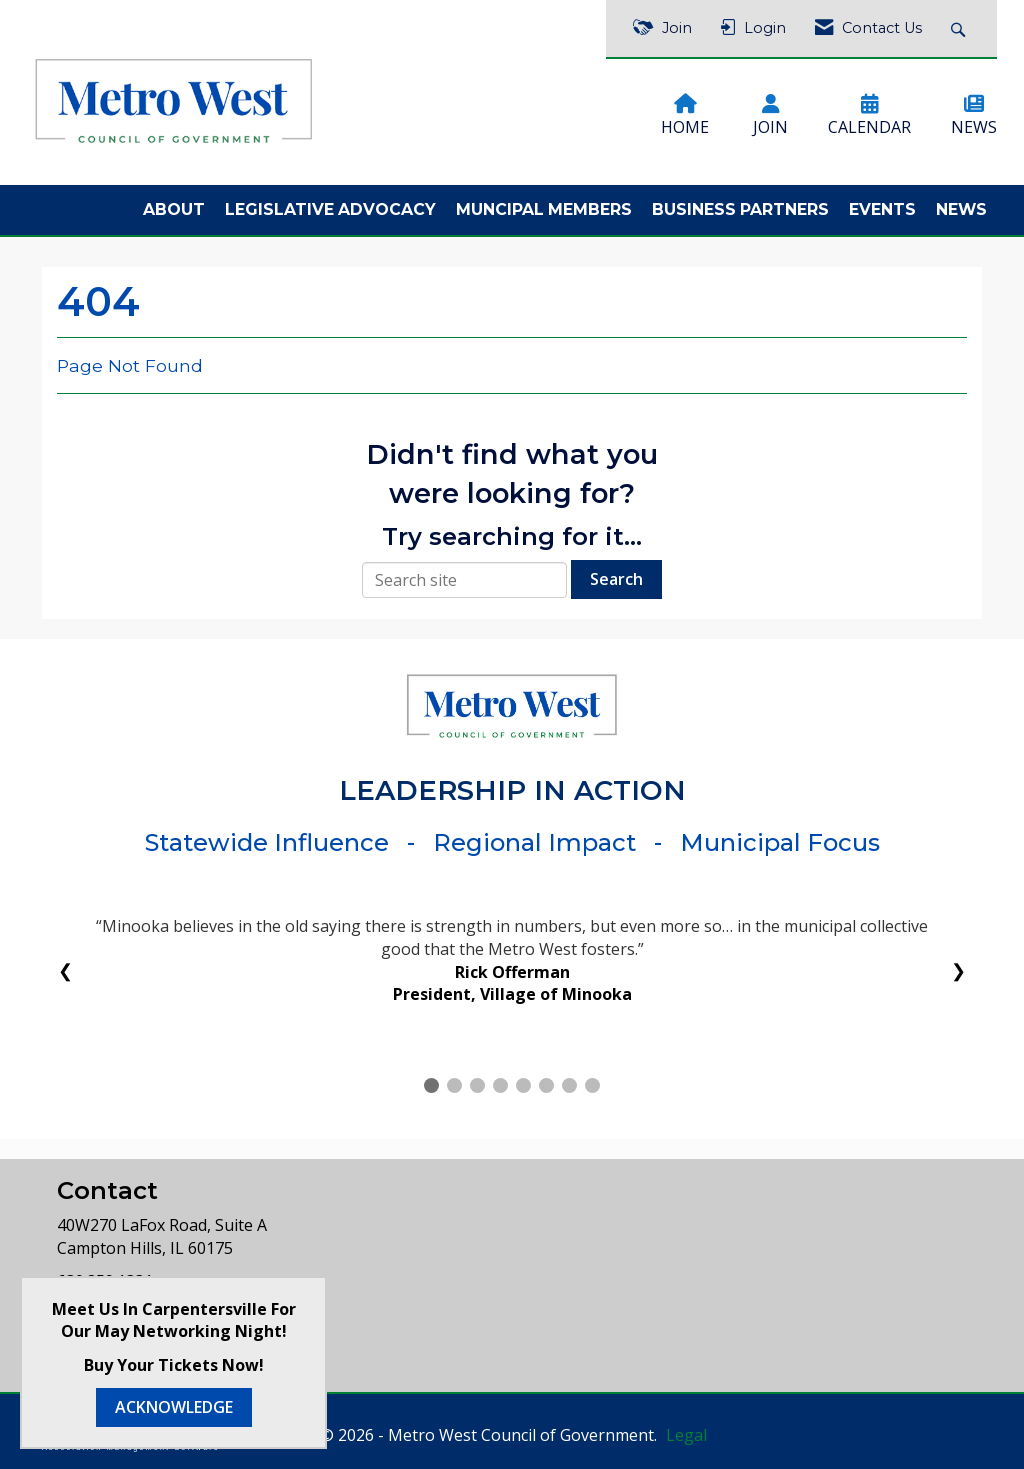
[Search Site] (960, 28)
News (961, 209)
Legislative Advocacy (330, 209)
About (174, 209)
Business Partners (740, 209)
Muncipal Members (544, 209)
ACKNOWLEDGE (174, 1407)
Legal (686, 1435)
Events (882, 209)
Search (616, 579)
